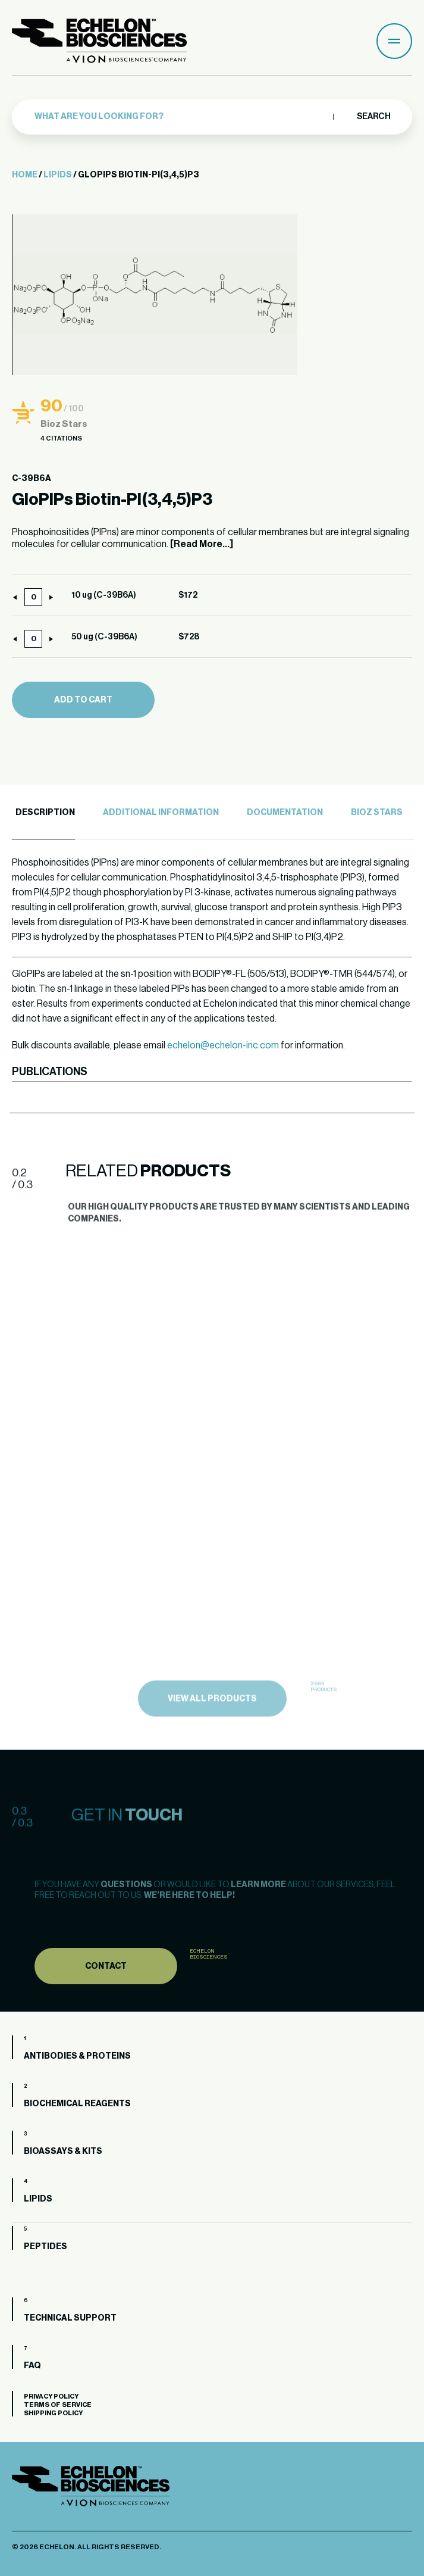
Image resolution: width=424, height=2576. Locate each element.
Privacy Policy (51, 2396)
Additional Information (161, 812)
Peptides (45, 2247)
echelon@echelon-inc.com (223, 1045)
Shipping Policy (53, 2413)
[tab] (43, 813)
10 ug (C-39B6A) (103, 595)
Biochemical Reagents (77, 2104)
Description (45, 812)
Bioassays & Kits (63, 2151)
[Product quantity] (33, 597)
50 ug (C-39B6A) (104, 637)
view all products (212, 1729)
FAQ (32, 2366)
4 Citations (61, 438)
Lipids (57, 175)
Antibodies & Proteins (77, 2056)
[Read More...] (201, 544)
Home (24, 175)
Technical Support (70, 2318)
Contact (106, 1994)
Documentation (285, 812)
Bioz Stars (377, 812)
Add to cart (83, 700)
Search (373, 117)
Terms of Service (58, 2405)
